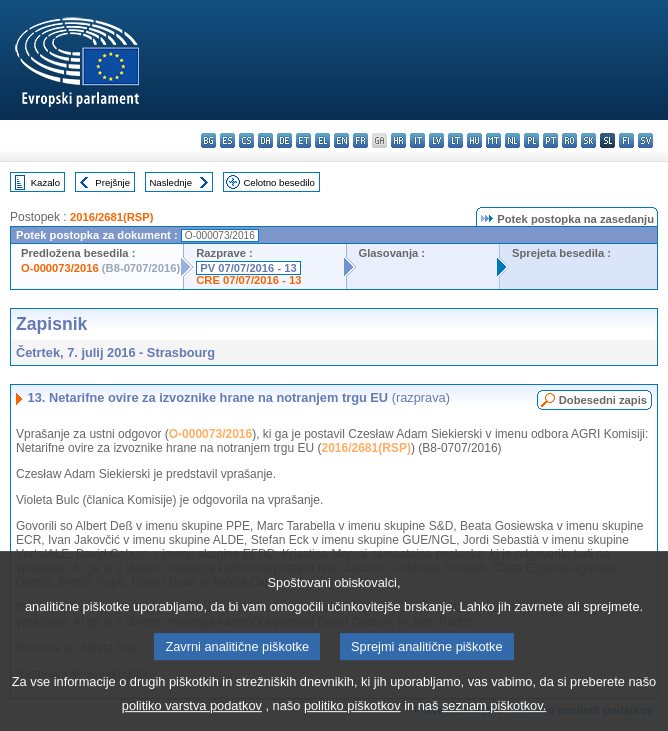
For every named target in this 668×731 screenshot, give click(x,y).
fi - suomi (626, 140)
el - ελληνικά (322, 140)
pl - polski (531, 140)
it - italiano (417, 140)
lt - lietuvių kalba (455, 140)
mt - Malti (493, 140)
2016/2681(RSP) (111, 217)
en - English (341, 140)
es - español (227, 140)
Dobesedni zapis (603, 400)
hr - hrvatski (398, 140)
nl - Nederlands (512, 140)
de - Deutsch (284, 140)
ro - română (569, 140)
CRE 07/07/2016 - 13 (248, 280)
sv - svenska (645, 140)
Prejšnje (112, 182)
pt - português (550, 140)
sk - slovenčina (588, 140)
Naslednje (170, 182)
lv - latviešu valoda (436, 140)
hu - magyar (474, 140)
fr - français (360, 140)
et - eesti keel (303, 140)
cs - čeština (246, 140)
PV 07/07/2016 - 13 (248, 268)
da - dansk (265, 140)
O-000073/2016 (60, 268)
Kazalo (45, 182)
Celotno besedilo (278, 182)
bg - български (208, 140)
